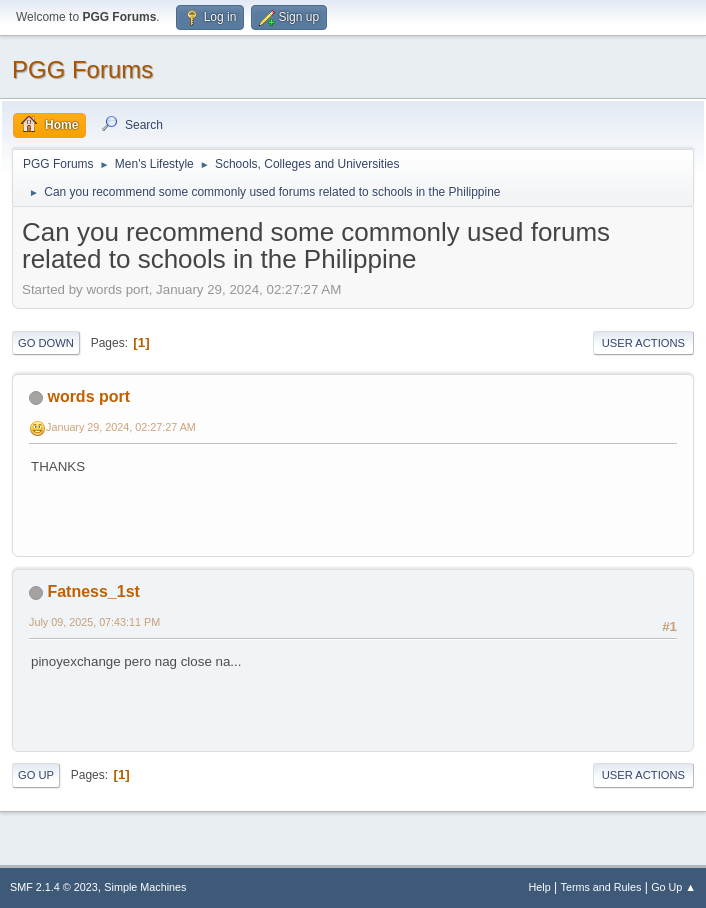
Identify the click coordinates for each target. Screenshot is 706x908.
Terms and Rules (601, 887)
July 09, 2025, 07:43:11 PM (94, 622)
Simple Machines (145, 887)
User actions (643, 343)
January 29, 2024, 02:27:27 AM (121, 427)
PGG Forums (82, 69)
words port (88, 396)
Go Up (36, 775)
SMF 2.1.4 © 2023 (54, 887)
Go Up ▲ (673, 887)
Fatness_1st (93, 591)
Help (540, 887)
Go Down (46, 343)
